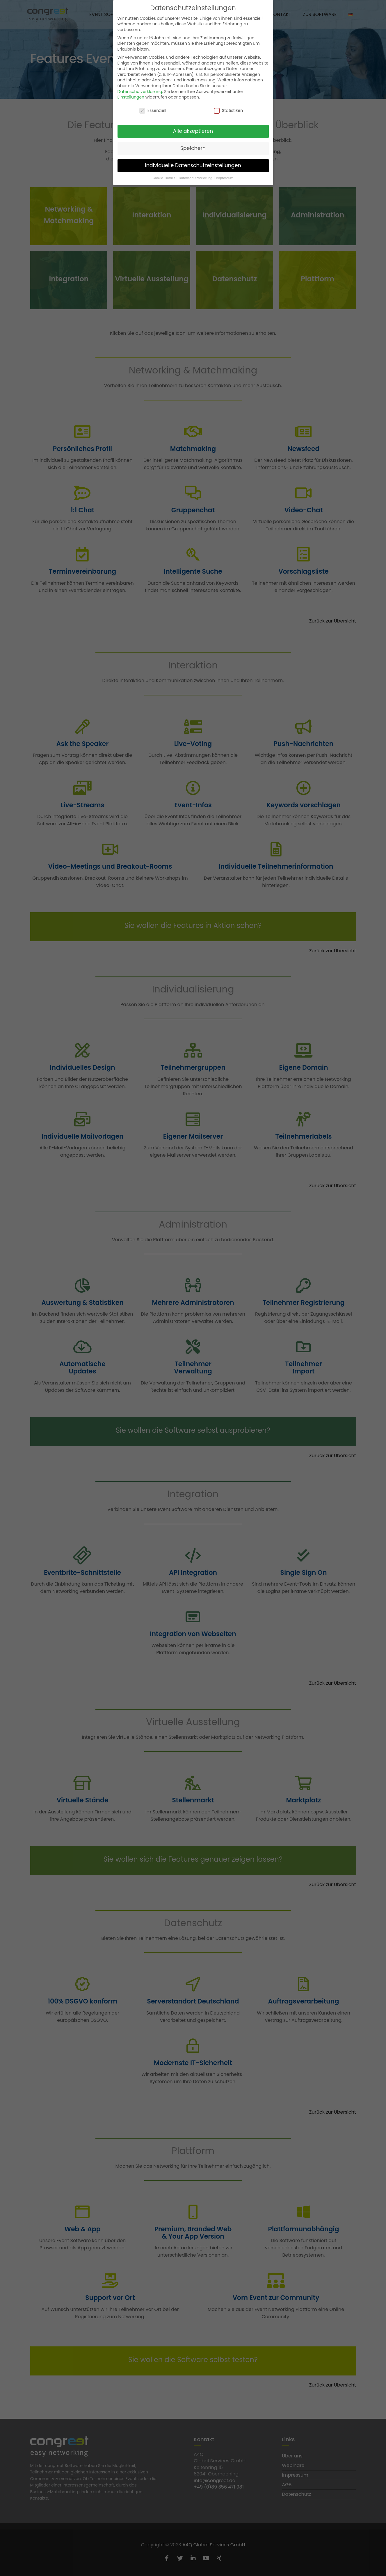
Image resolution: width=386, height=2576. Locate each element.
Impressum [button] (224, 178)
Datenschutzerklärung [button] (196, 178)
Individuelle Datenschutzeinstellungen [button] (193, 165)
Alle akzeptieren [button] (193, 131)
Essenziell (152, 110)
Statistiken (228, 110)
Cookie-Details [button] (164, 178)
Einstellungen (131, 97)
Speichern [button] (193, 148)
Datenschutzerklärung (140, 91)
